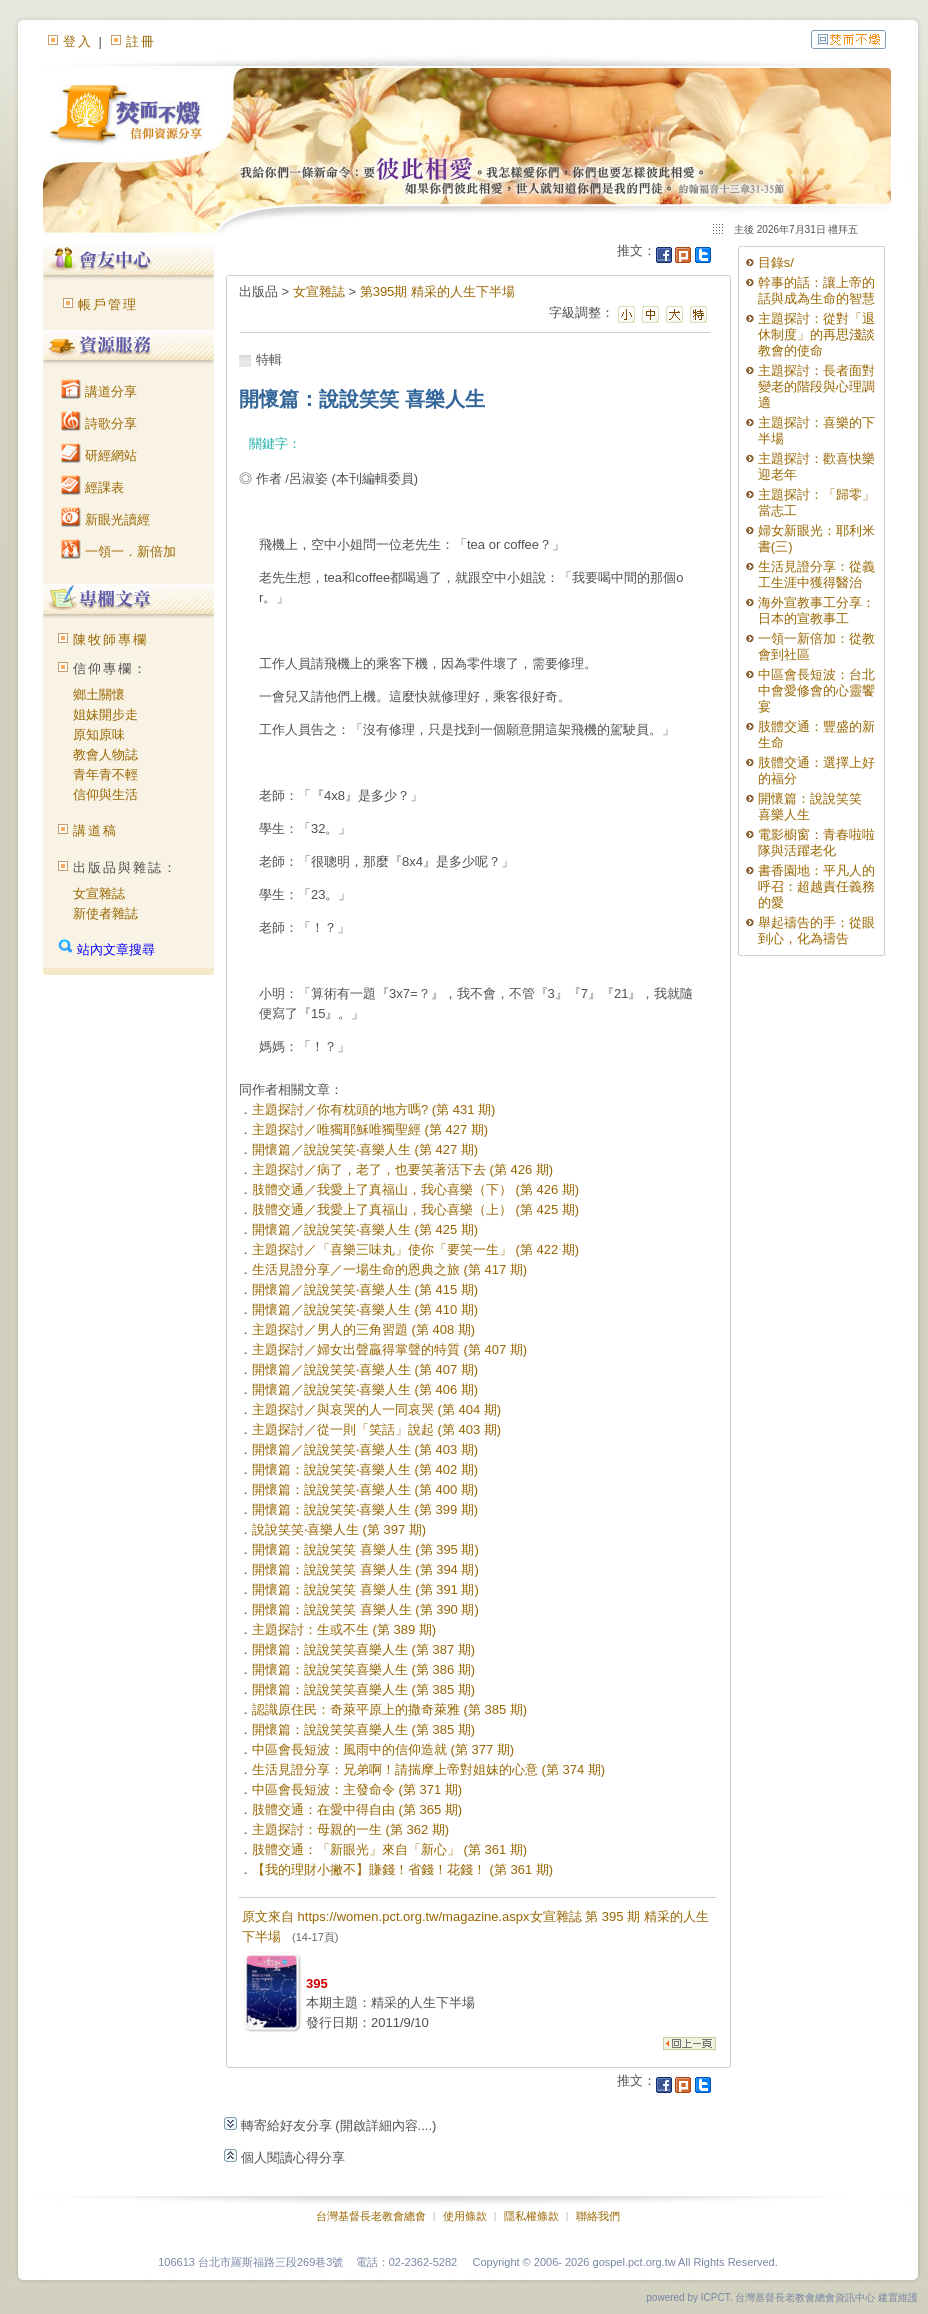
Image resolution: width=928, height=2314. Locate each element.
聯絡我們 (598, 2216)
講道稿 (95, 830)
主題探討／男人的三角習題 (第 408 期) (363, 1329)
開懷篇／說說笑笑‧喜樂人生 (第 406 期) (365, 1389)
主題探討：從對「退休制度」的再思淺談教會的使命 (816, 334)
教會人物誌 (105, 754)
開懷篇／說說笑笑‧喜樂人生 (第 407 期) (365, 1369)
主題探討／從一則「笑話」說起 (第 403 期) (376, 1429)
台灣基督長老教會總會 (371, 2216)
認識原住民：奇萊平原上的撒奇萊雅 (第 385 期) (389, 1709)
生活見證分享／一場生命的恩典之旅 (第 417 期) (389, 1269)
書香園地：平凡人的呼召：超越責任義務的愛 (816, 886)
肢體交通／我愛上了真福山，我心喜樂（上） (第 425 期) (415, 1209)
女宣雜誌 (99, 893)
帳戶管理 (108, 304)
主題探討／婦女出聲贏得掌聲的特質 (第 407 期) (389, 1349)
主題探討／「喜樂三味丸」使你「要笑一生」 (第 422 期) (415, 1249)
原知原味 (99, 734)
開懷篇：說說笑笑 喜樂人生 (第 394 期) (365, 1569)
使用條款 (465, 2216)
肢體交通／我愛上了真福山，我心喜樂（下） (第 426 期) (415, 1189)
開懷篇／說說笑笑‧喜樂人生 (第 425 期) (365, 1229)
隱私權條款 (531, 2216)
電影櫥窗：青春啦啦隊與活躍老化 (816, 842)
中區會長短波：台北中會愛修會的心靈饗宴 (816, 690)
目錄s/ (776, 262)
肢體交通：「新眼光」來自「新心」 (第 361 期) (389, 1849)
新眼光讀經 (105, 519)
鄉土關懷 (99, 694)
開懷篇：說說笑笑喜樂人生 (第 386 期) (363, 1669)
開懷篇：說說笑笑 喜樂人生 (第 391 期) (365, 1589)
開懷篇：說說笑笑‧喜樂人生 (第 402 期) (365, 1469)
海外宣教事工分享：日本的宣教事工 (816, 610)
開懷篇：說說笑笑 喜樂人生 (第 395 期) (365, 1549)
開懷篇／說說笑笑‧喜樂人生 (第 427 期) (365, 1149)
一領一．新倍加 (118, 551)
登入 (78, 41)
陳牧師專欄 (110, 639)
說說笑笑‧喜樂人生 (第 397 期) (339, 1529)
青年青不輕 (105, 774)
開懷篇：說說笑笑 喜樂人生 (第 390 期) (365, 1609)
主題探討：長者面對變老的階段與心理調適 (816, 386)
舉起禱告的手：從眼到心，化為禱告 (816, 930)
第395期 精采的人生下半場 (437, 291)
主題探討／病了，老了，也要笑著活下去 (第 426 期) (402, 1169)
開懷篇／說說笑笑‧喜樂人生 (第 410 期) (365, 1309)
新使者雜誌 (105, 913)
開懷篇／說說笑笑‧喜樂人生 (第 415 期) (365, 1289)
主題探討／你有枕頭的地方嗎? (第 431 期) (373, 1109)
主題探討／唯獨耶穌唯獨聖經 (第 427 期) (370, 1129)
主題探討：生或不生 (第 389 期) (344, 1629)
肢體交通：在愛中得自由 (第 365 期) (357, 1809)
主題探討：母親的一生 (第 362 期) (350, 1829)
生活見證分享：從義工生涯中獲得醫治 (816, 574)
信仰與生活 (105, 794)
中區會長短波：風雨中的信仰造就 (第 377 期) (383, 1749)
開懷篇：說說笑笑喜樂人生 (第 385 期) (363, 1689)
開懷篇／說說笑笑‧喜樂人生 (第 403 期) (365, 1449)
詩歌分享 (99, 423)
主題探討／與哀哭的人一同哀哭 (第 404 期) (376, 1409)
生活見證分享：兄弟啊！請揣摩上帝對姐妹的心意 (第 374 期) (428, 1769)
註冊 (141, 41)
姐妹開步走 (105, 714)
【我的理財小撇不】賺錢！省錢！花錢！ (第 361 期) (402, 1869)
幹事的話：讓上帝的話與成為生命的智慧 (816, 290)
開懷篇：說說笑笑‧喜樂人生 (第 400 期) (365, 1489)
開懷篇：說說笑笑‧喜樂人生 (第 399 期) (365, 1509)
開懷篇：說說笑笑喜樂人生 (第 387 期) (363, 1649)
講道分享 (99, 391)
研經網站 (99, 455)
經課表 (92, 487)
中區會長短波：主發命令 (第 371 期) (357, 1789)
